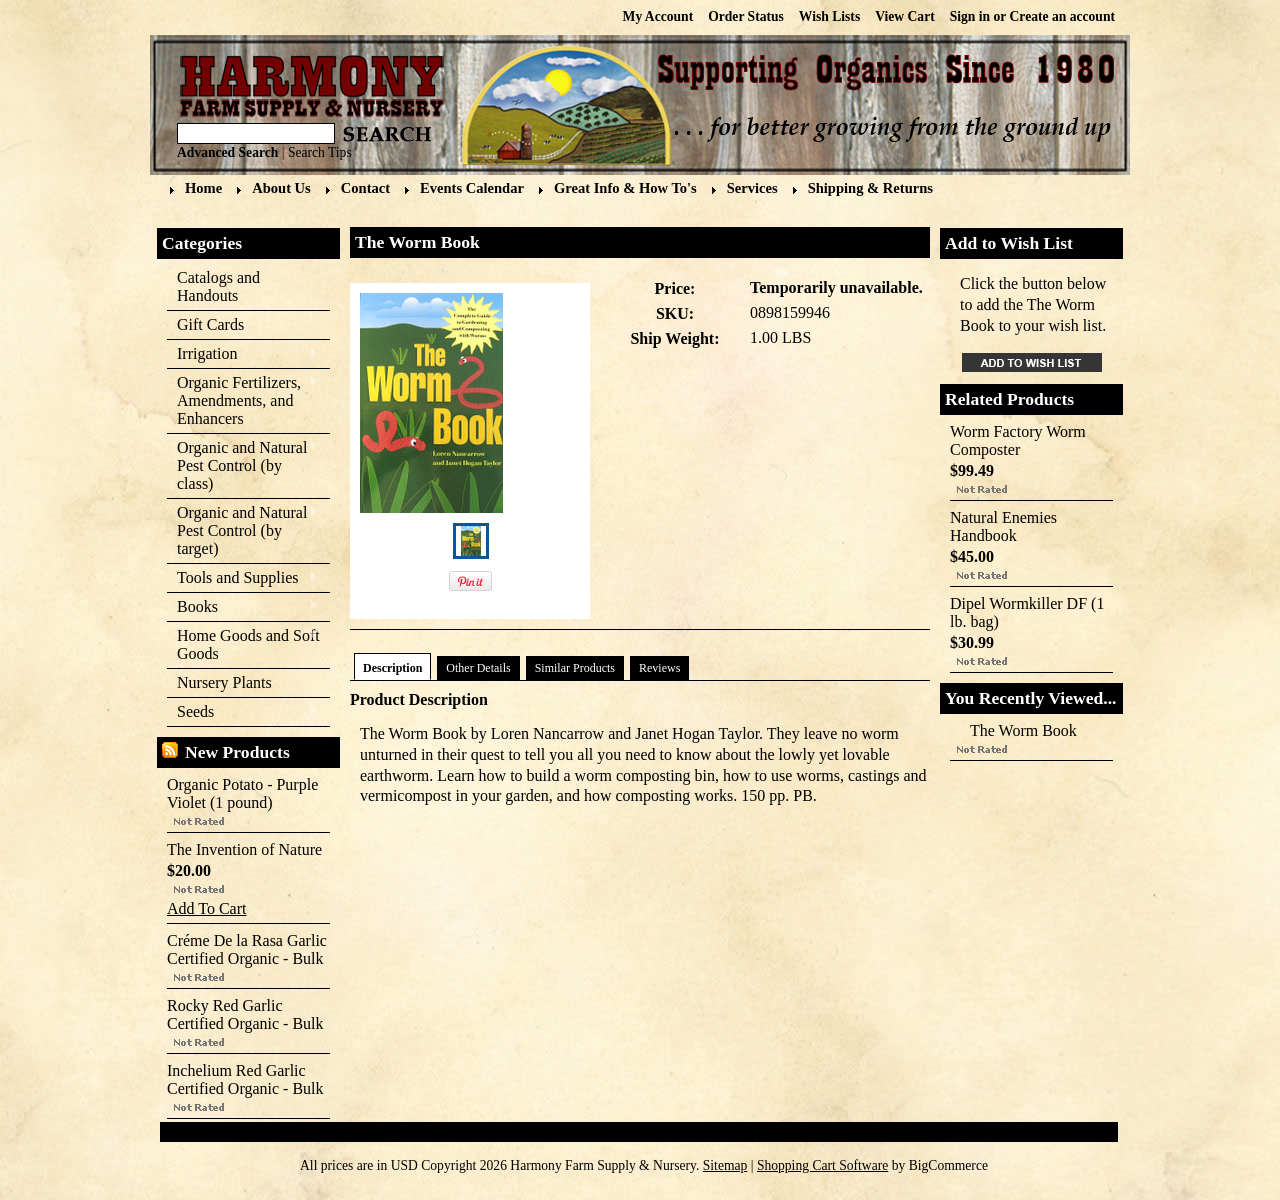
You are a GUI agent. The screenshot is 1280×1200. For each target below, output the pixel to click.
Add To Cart (206, 908)
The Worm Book (1023, 730)
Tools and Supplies (242, 578)
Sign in (970, 16)
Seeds (242, 712)
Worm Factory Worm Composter (1018, 440)
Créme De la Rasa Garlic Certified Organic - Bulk (247, 949)
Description (392, 668)
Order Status (746, 16)
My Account (658, 16)
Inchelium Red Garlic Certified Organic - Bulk (245, 1079)
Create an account (1062, 16)
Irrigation (242, 354)
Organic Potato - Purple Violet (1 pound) (242, 793)
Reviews (659, 668)
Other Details (478, 668)
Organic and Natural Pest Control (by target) (242, 530)
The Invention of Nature (244, 849)
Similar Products (575, 668)
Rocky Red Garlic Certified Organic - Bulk (245, 1014)
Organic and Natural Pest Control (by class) (242, 465)
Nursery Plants (224, 682)
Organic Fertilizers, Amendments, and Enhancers (242, 400)
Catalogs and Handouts (218, 286)
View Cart (905, 16)
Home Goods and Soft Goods (243, 644)
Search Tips (320, 152)
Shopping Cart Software (822, 1165)
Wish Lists (829, 16)
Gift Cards (210, 324)
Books (242, 607)
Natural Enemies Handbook (1003, 526)
